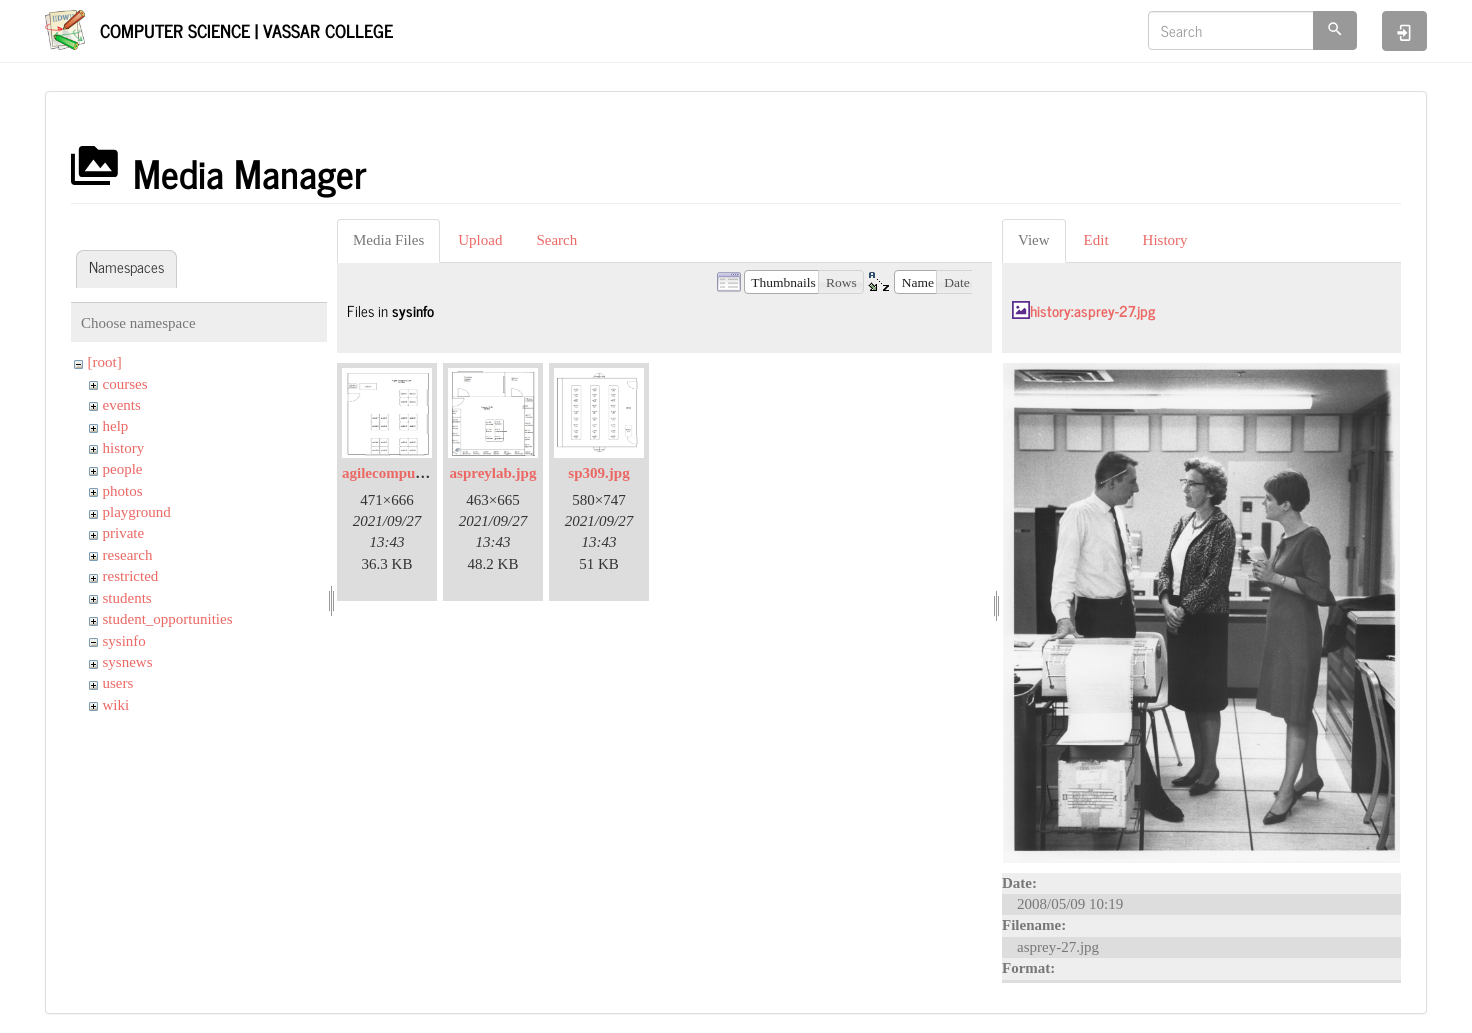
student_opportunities (168, 619)
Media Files (388, 240)
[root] (105, 362)
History (1165, 240)
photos (123, 491)
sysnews (128, 662)
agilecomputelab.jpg (407, 473)
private (124, 533)
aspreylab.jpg (493, 473)
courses (125, 384)
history (124, 448)
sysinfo (124, 641)
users (118, 683)
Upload (480, 240)
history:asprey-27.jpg (1092, 310)
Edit (1096, 240)
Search (556, 240)
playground (137, 512)
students (127, 598)
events (122, 405)
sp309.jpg (598, 473)
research (128, 555)
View (1034, 240)
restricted (131, 576)
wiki (116, 705)
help (116, 426)
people (123, 469)
